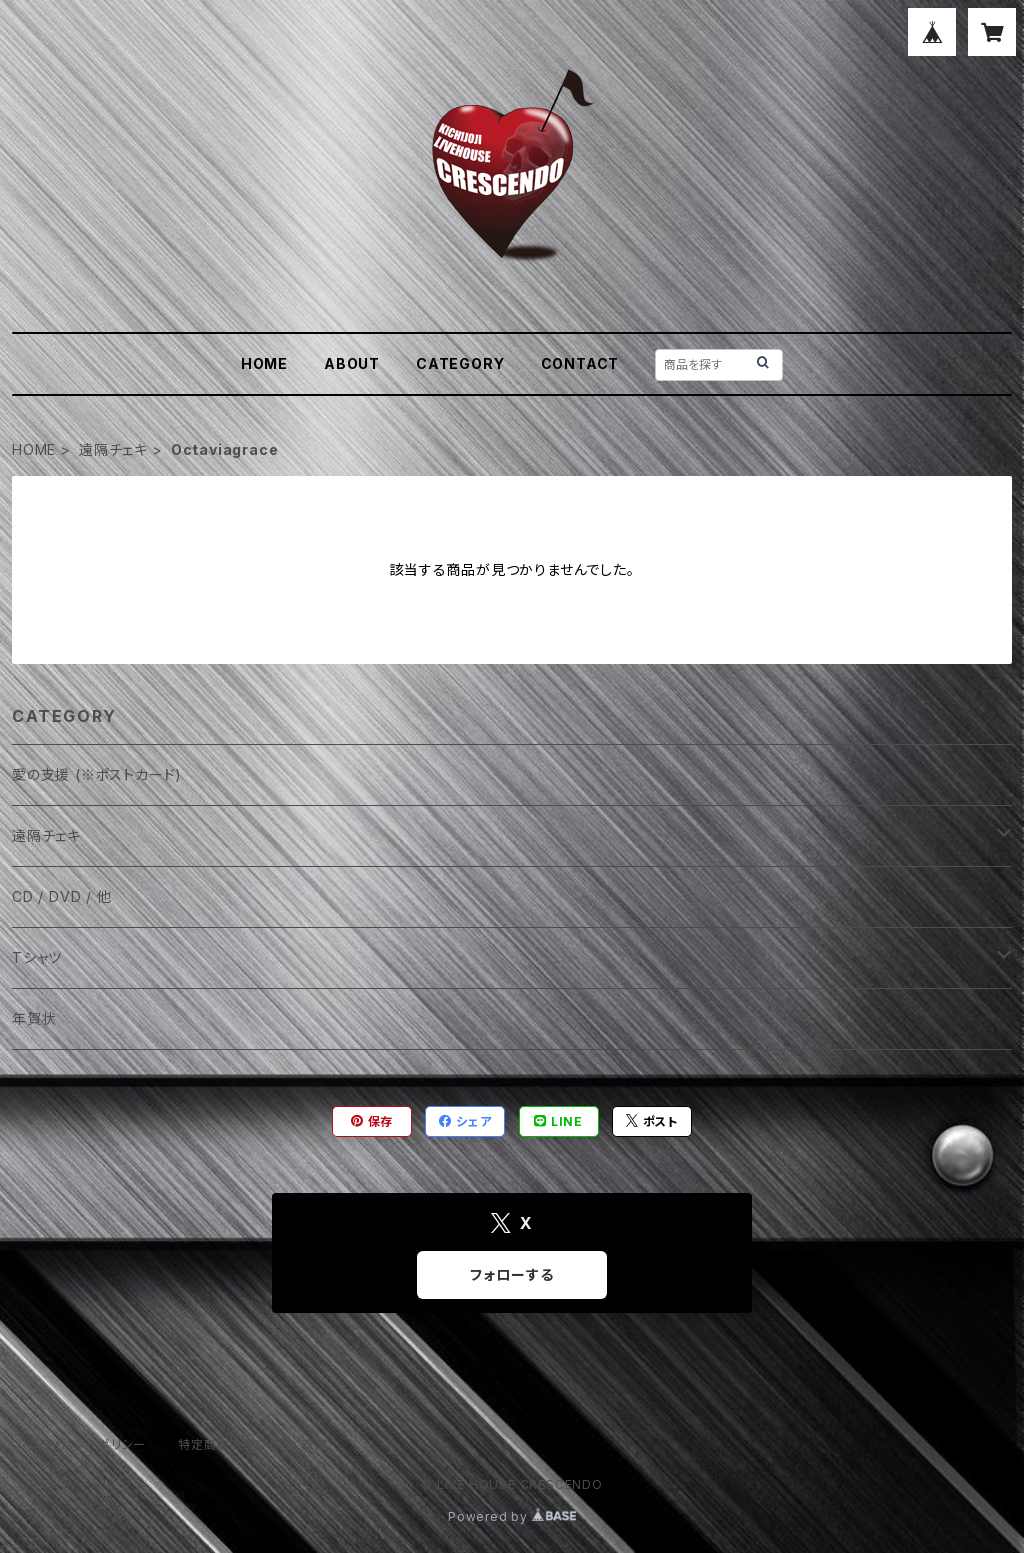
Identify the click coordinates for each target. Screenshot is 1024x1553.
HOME (264, 363)
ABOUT (352, 363)
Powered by (512, 1516)
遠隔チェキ (113, 449)
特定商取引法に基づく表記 (253, 1444)
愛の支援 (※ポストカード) (97, 774)
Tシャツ (37, 957)
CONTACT (580, 363)
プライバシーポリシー (87, 1444)
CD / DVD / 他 (62, 896)
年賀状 (34, 1018)
